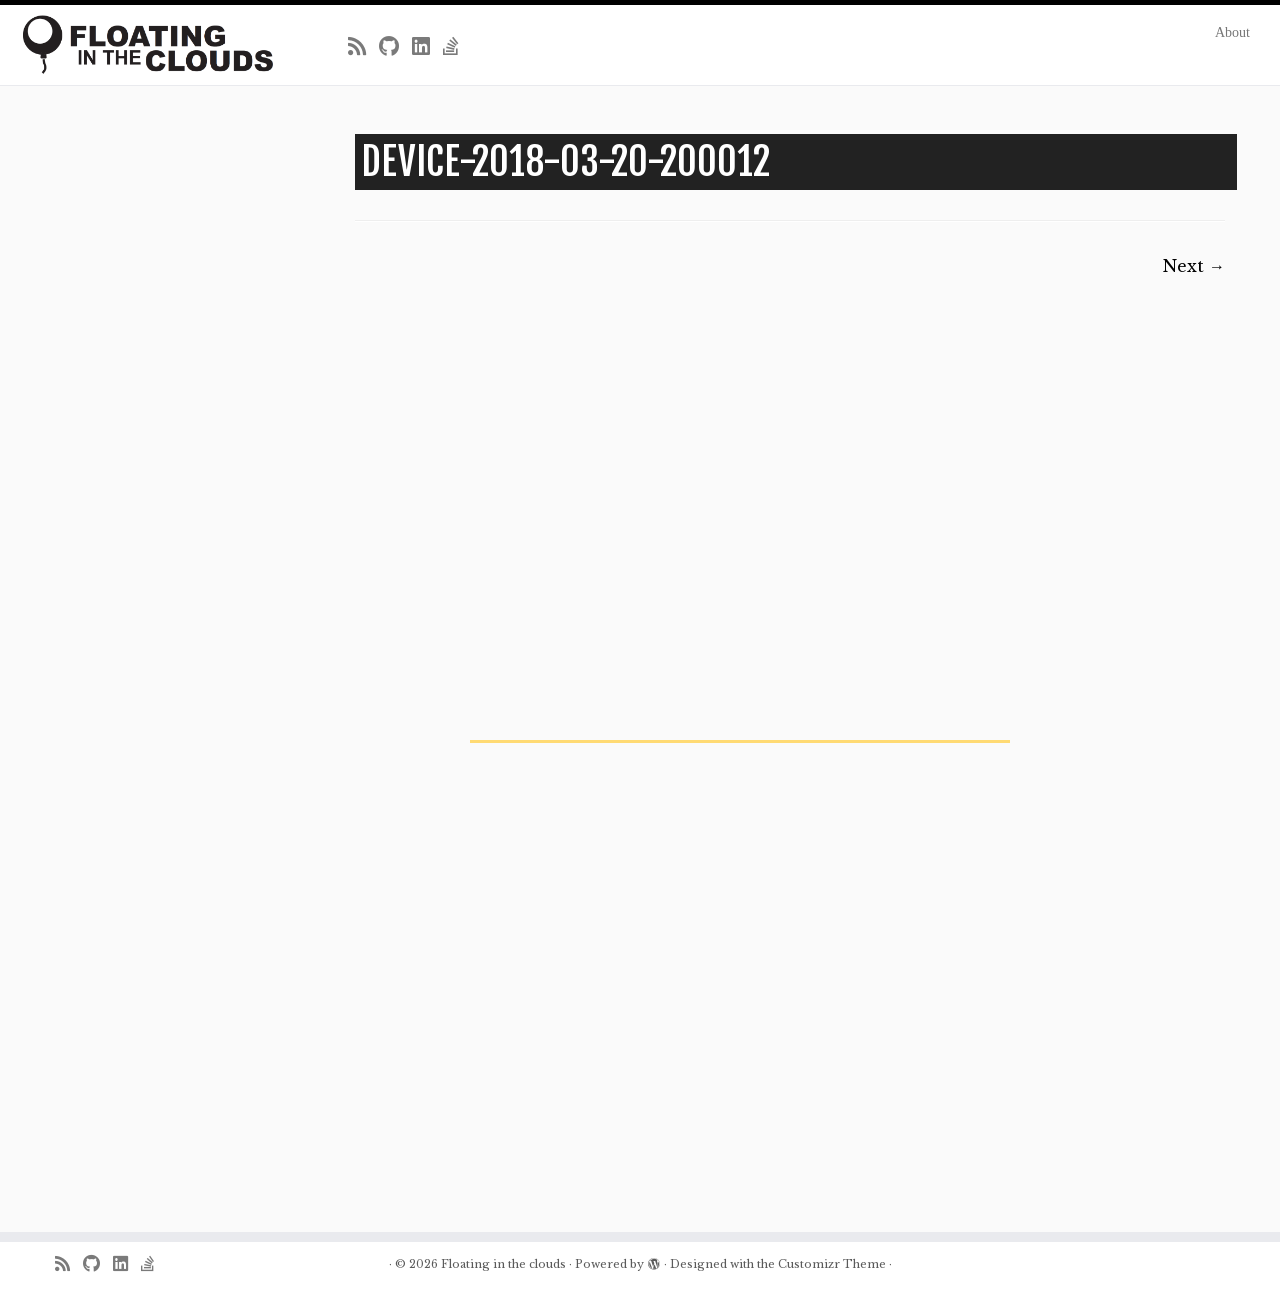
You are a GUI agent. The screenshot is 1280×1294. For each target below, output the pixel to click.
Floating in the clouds (503, 1264)
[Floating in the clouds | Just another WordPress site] (147, 44)
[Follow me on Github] (395, 47)
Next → (1194, 266)
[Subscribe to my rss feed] (363, 47)
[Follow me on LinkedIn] (427, 47)
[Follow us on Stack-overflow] (457, 47)
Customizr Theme (832, 1264)
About (1232, 32)
